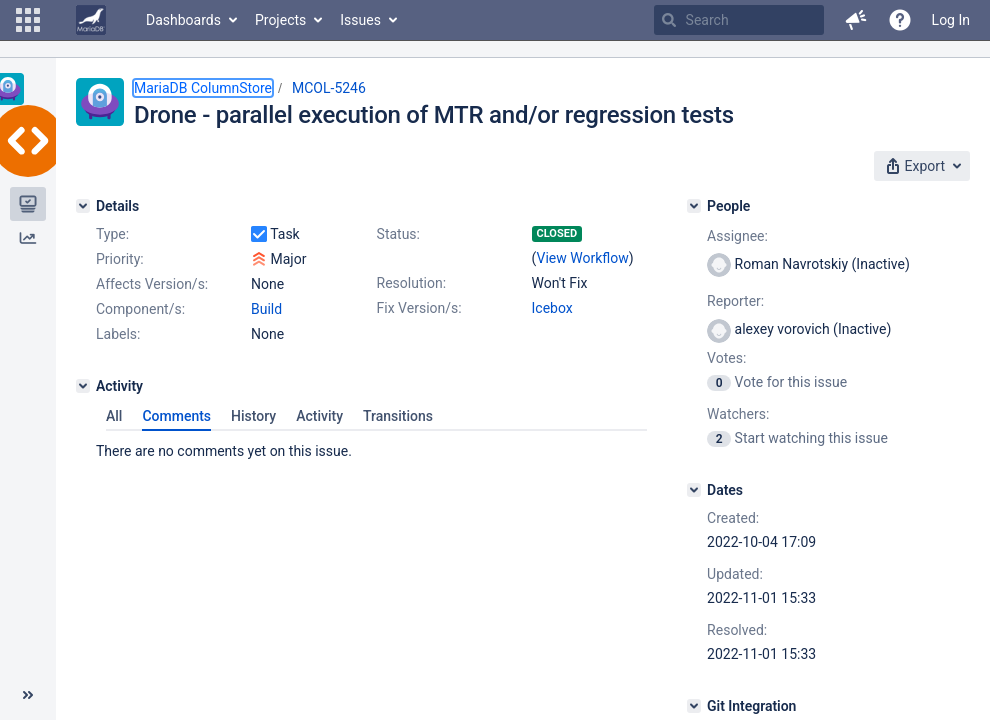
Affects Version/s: (152, 284)
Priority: (120, 259)
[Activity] (83, 386)
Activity (319, 416)
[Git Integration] (694, 706)
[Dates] (694, 490)
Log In (951, 20)
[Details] (83, 206)
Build (266, 309)
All (114, 416)
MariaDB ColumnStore (203, 88)
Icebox (552, 308)
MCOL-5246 (329, 88)
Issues (360, 20)
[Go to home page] (91, 20)
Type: (112, 234)
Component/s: (140, 309)
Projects (280, 20)
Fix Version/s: (419, 308)
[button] (28, 20)
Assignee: (737, 236)
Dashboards (183, 20)
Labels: (118, 334)
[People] (694, 206)
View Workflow (583, 258)
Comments (176, 416)
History (253, 416)
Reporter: (735, 301)
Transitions (398, 416)
